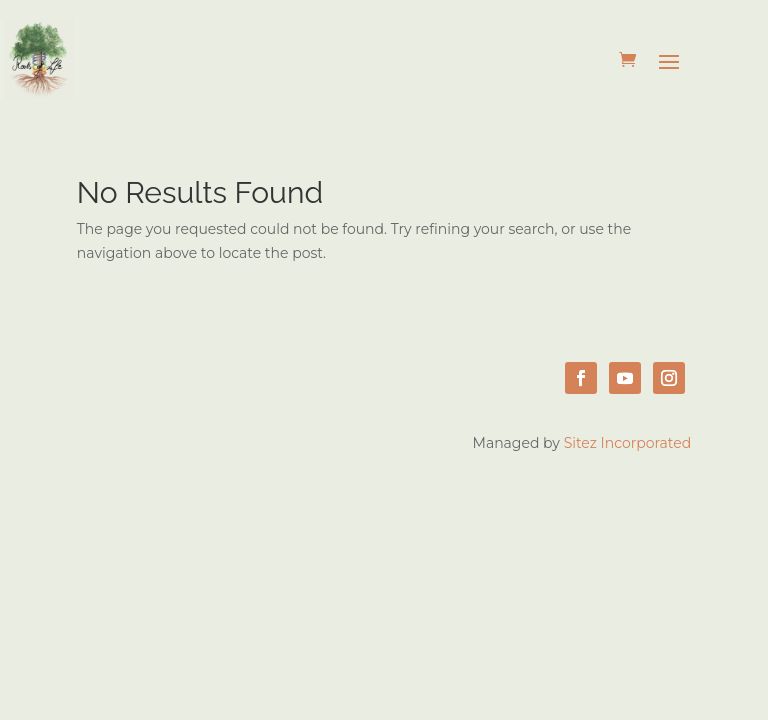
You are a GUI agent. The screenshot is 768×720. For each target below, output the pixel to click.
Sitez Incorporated (628, 443)
